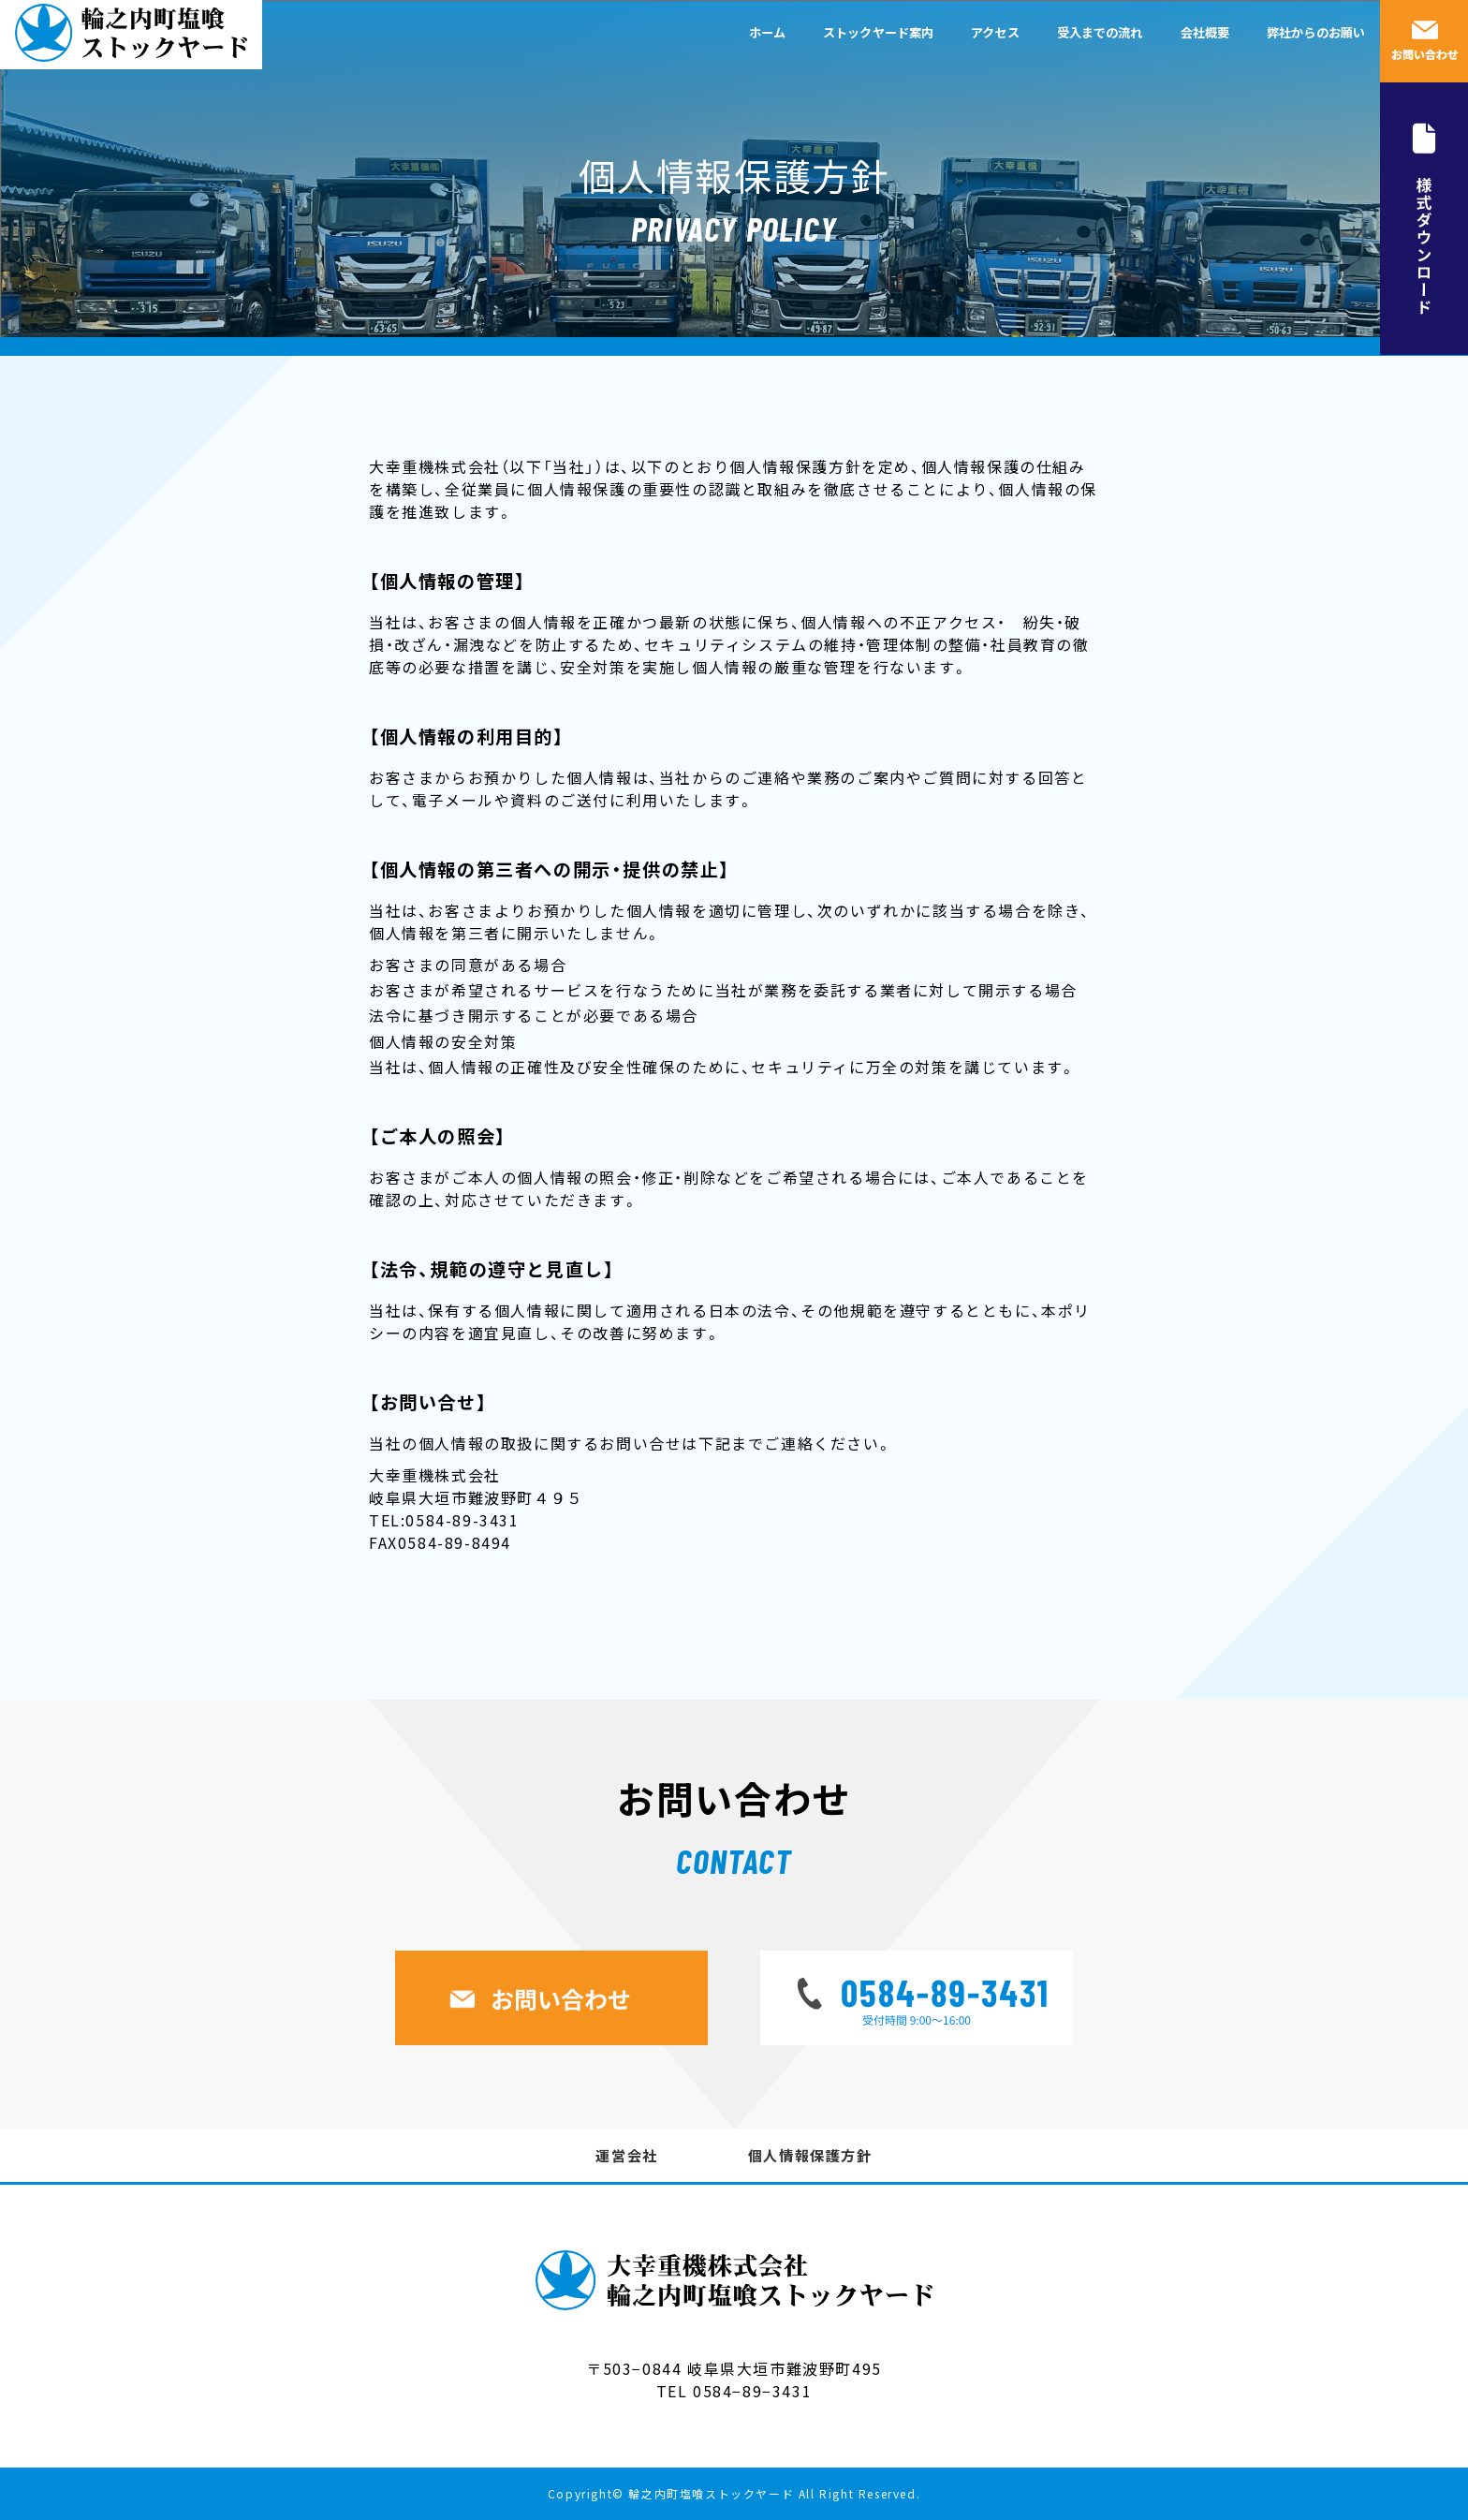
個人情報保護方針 (810, 2155)
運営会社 (626, 2155)
